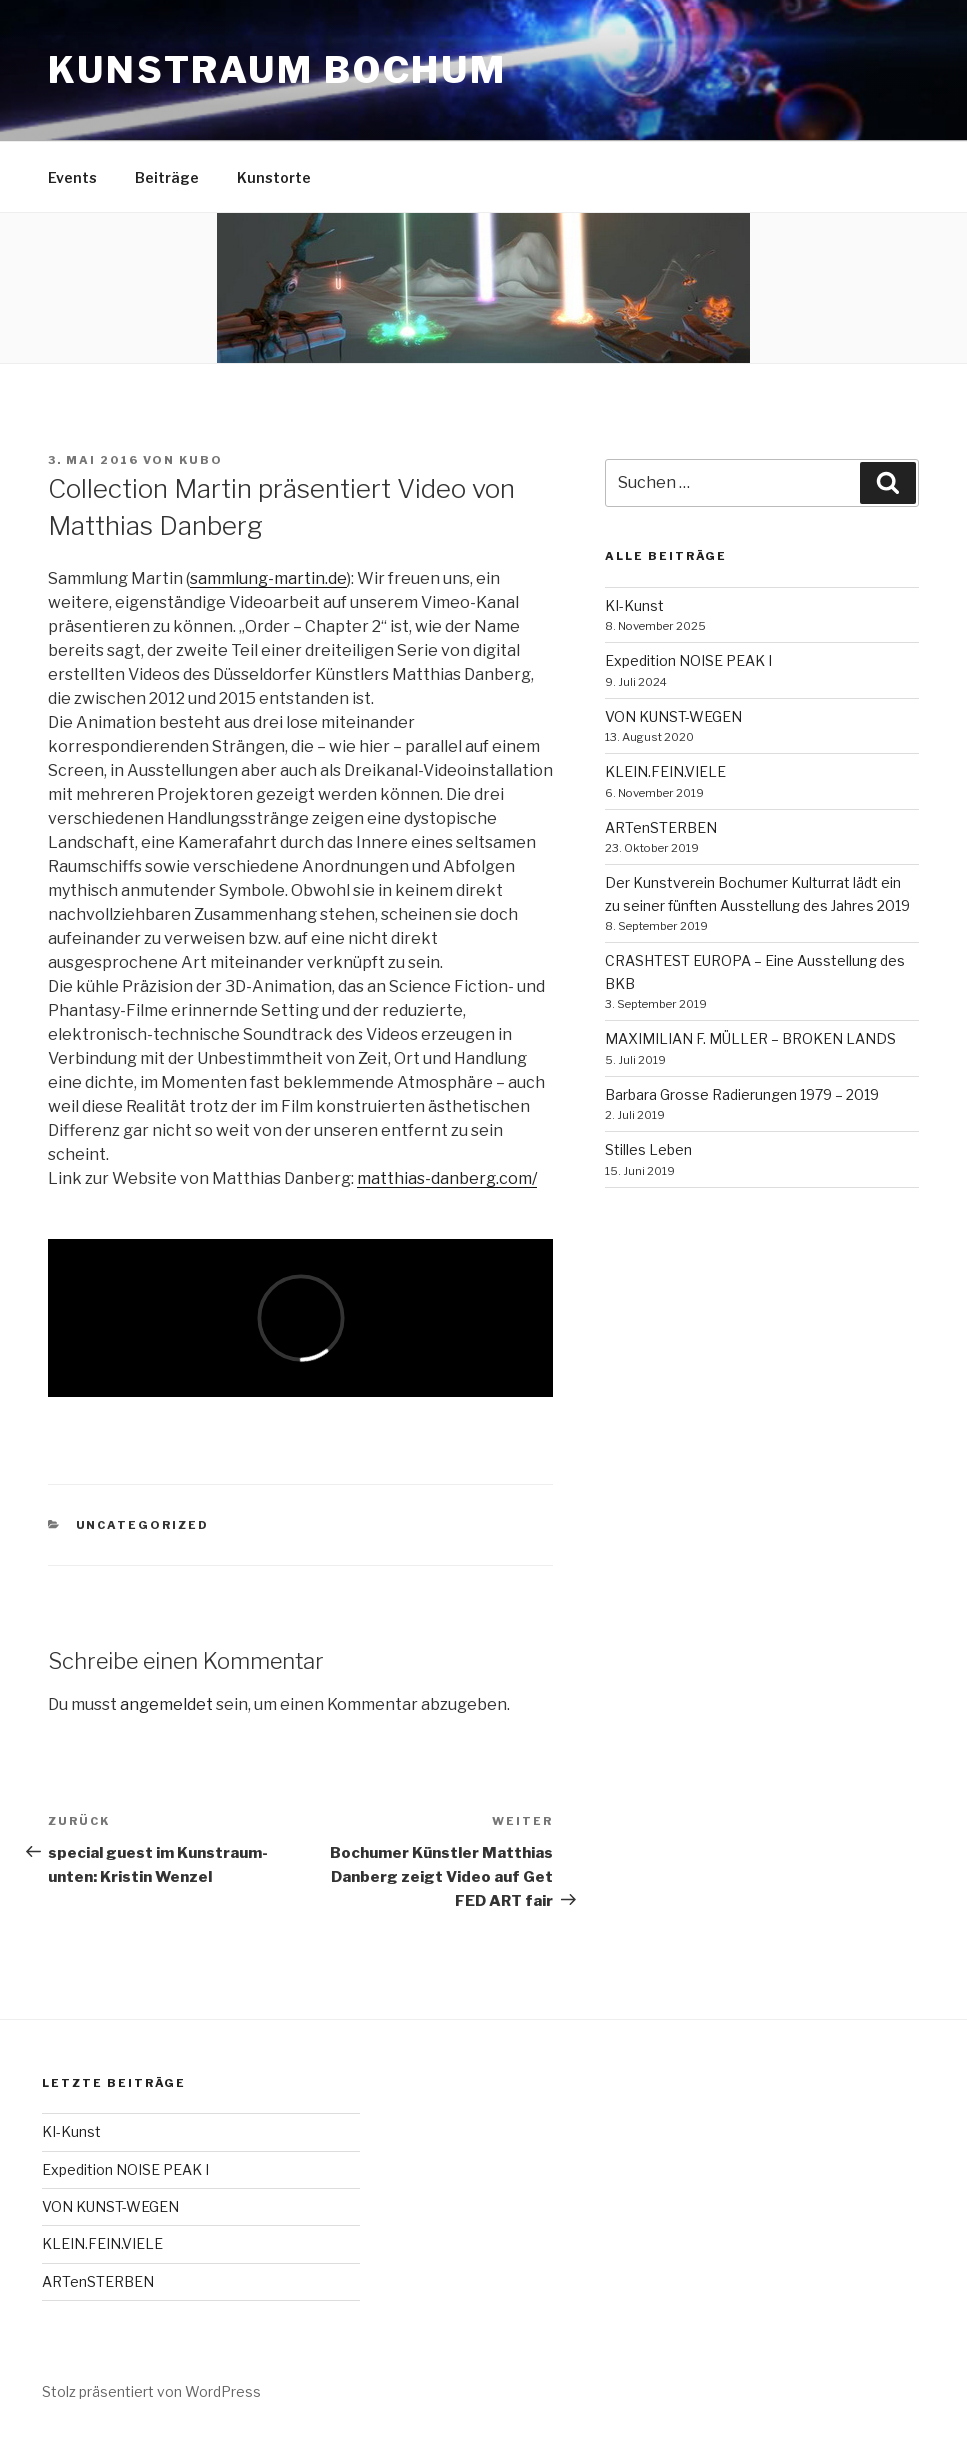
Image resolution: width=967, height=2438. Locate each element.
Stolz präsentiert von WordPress (151, 2391)
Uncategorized (143, 1525)
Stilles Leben (648, 1149)
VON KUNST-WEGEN (673, 716)
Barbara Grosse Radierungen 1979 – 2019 (742, 1094)
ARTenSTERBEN (661, 827)
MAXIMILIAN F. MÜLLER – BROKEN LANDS (750, 1038)
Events (72, 177)
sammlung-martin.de (268, 578)
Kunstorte (274, 177)
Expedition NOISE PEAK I (688, 660)
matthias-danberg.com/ (447, 1178)
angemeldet (166, 1704)
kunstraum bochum (277, 70)
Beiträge (167, 177)
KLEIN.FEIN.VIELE (665, 771)
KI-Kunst (634, 605)
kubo (201, 460)
